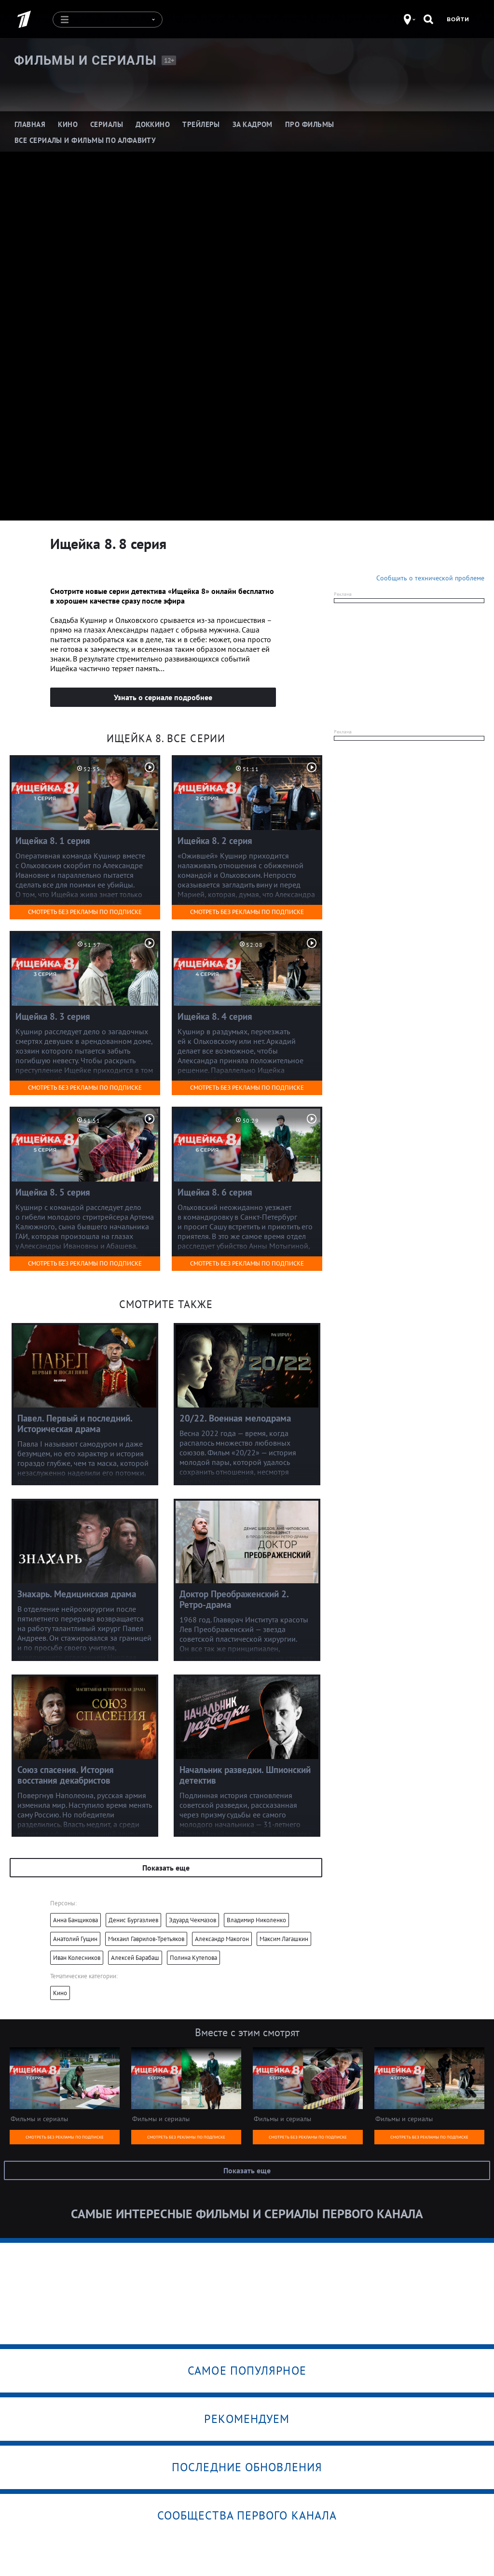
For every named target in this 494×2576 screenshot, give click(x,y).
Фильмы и (85, 60)
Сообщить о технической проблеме (430, 578)
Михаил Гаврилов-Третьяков (146, 1939)
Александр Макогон (222, 1939)
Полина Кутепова (193, 1958)
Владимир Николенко (256, 1920)
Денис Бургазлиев (133, 1920)
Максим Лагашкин (284, 1939)
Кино (60, 1993)
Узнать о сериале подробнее (163, 697)
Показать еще (166, 1867)
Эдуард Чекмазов (192, 1920)
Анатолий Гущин (75, 1939)
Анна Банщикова (75, 1920)
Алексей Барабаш (135, 1958)
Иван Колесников (76, 1958)
